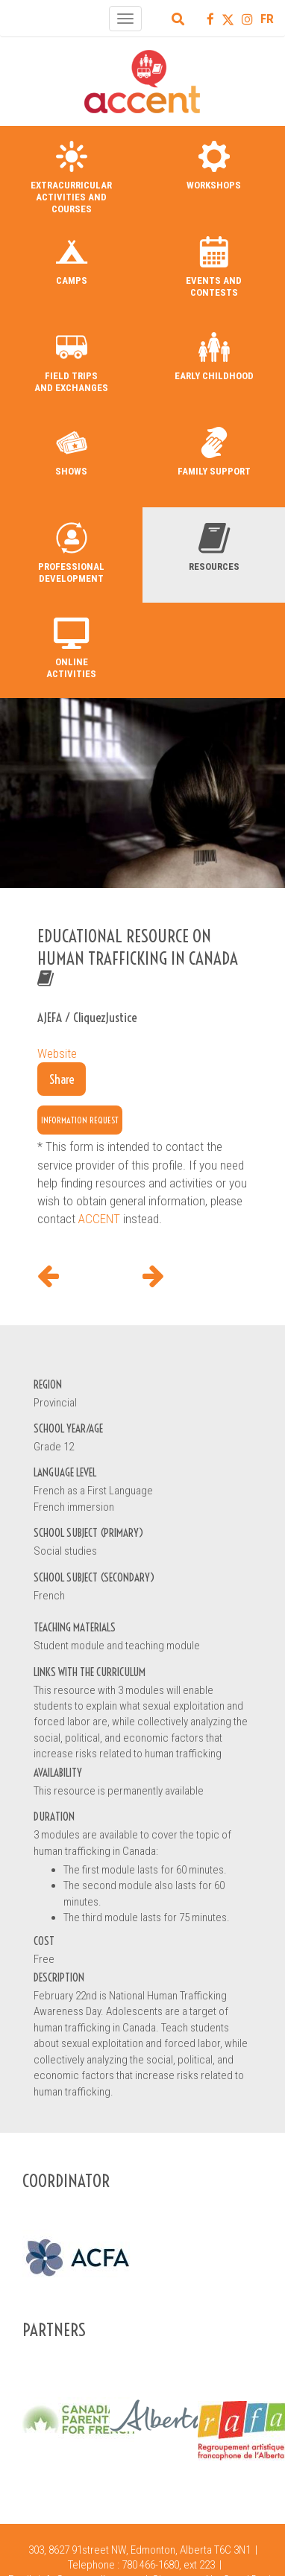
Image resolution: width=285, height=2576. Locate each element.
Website (57, 1053)
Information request (80, 1120)
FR (267, 18)
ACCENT (99, 1218)
